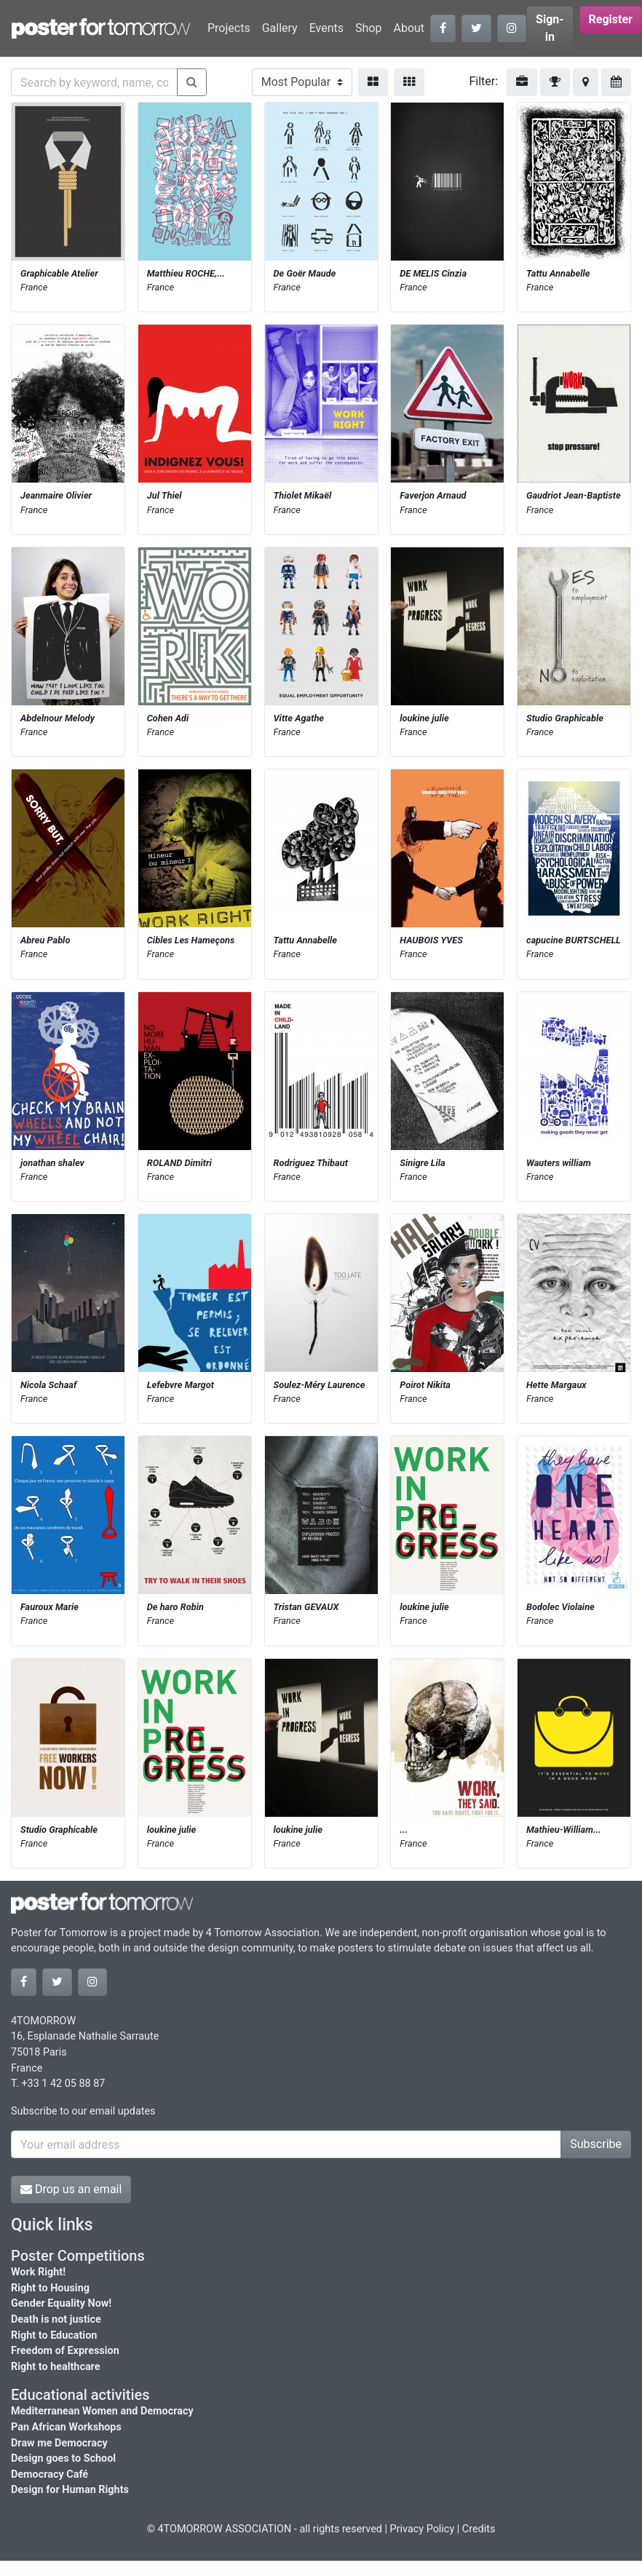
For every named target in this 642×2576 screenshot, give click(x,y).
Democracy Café (49, 2474)
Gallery (280, 28)
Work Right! (38, 2272)
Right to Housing (50, 2288)
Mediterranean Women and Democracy (102, 2411)
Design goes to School (63, 2458)
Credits (479, 2529)
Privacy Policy (422, 2529)
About (408, 28)
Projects (228, 28)
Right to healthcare (55, 2367)
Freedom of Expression (65, 2351)
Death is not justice (56, 2319)
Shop (368, 28)
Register (611, 19)
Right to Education (54, 2335)
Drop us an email (71, 2189)
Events (326, 28)
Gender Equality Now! (61, 2303)
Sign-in (550, 28)
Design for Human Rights (70, 2490)
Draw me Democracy (59, 2443)
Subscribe (596, 2144)
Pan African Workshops (66, 2427)
